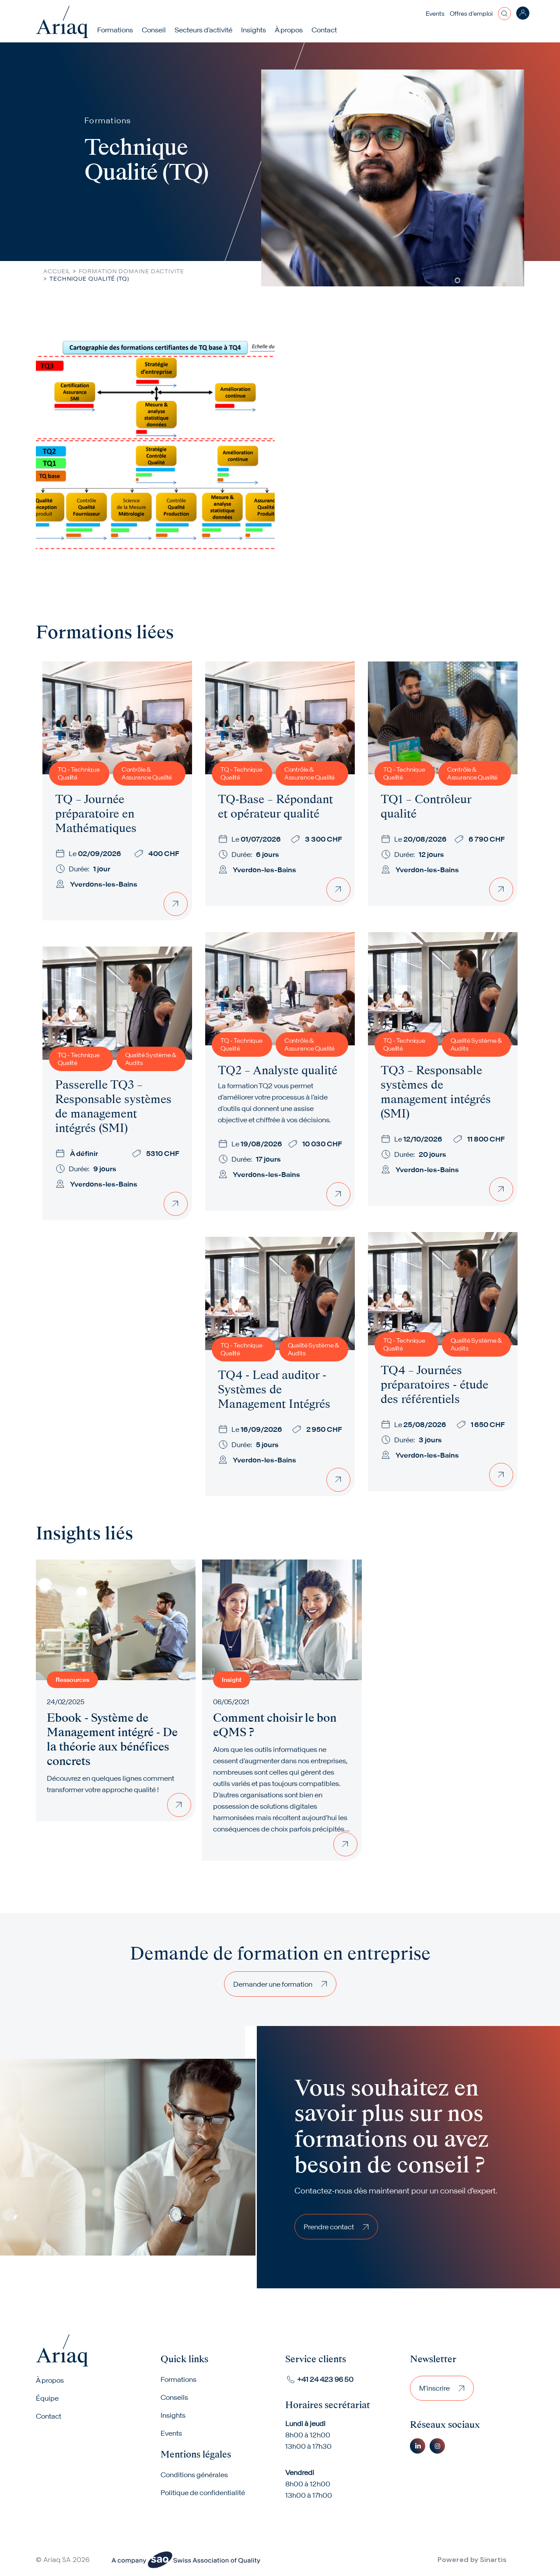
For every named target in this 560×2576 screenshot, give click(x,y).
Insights (253, 29)
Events (435, 13)
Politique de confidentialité (203, 2492)
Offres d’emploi (471, 13)
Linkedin (417, 2446)
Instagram (437, 2446)
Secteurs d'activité (203, 29)
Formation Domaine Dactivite (131, 271)
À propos (50, 2380)
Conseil (154, 29)
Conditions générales (194, 2474)
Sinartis (493, 2559)
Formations (115, 29)
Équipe (47, 2398)
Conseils (174, 2397)
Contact (324, 29)
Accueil (56, 271)
